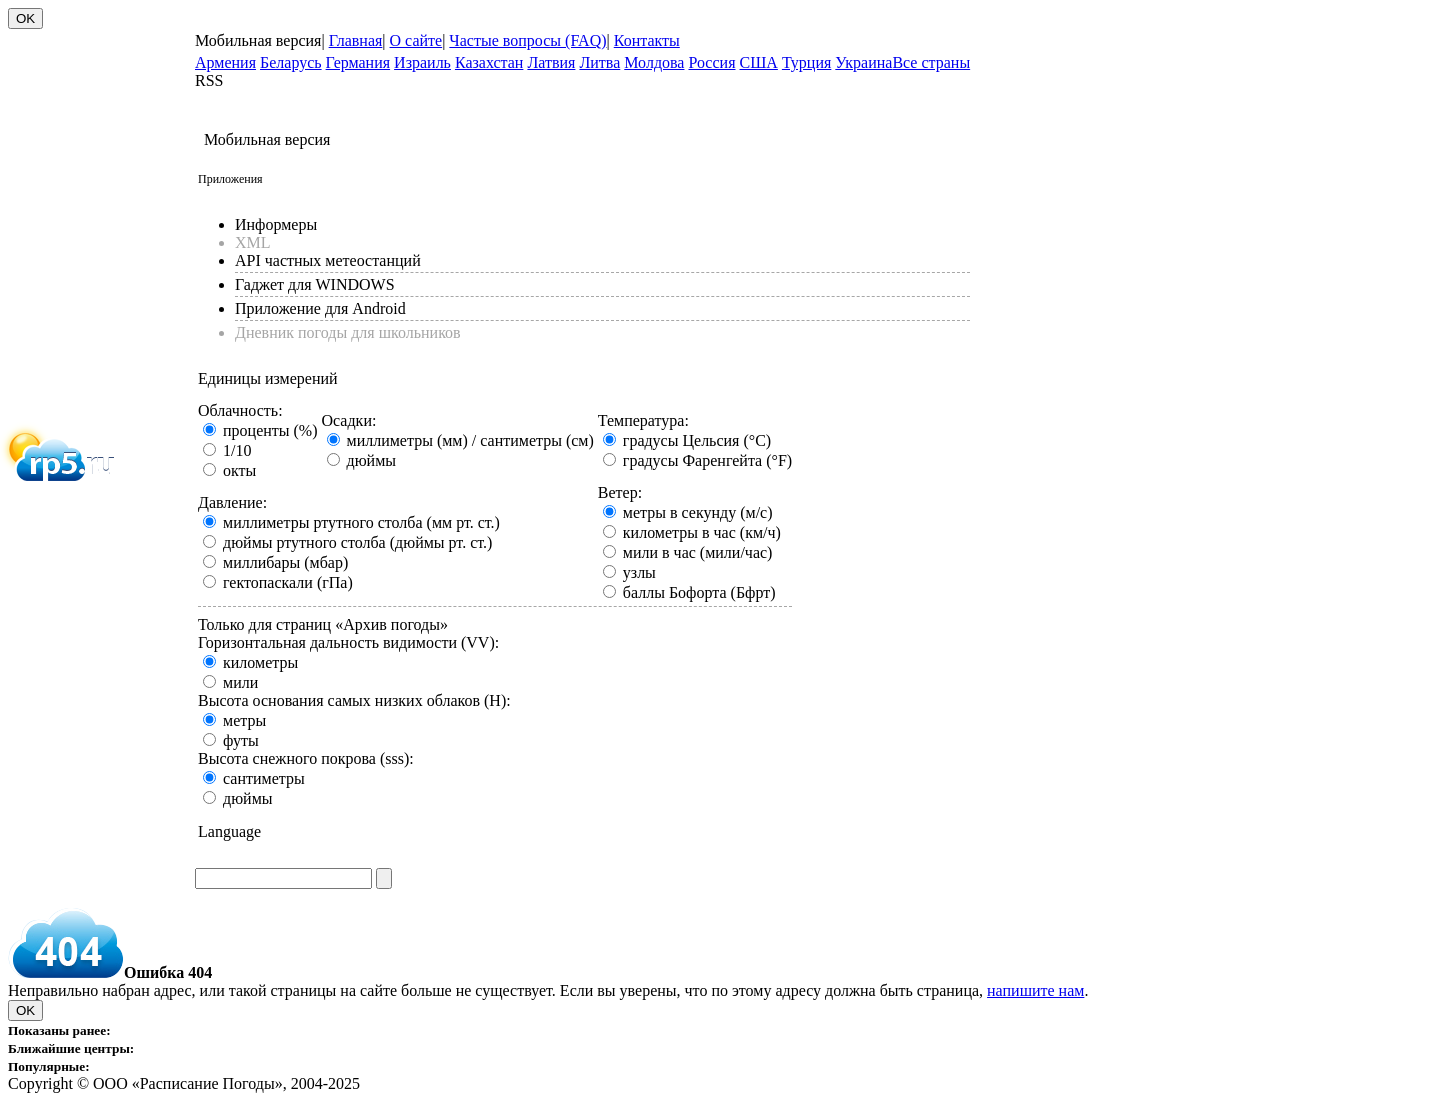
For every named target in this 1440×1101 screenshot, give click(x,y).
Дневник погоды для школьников (348, 332)
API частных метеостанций (328, 260)
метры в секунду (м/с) (698, 512)
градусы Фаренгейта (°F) (707, 460)
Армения (225, 62)
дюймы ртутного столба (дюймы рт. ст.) (357, 542)
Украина (863, 62)
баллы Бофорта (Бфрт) (699, 592)
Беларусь (291, 62)
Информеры (276, 224)
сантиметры (264, 778)
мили (240, 682)
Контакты (647, 40)
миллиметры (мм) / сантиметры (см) (470, 440)
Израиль (422, 62)
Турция (806, 62)
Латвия (551, 62)
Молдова (654, 62)
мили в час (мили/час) (698, 552)
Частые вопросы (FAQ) (527, 40)
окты (239, 470)
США (759, 62)
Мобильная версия (258, 40)
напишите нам (1035, 990)
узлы (639, 572)
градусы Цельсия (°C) (697, 440)
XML (253, 242)
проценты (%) (270, 430)
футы (241, 740)
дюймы (372, 460)
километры (260, 662)
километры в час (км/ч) (702, 532)
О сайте (416, 40)
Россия (711, 62)
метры (244, 720)
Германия (358, 62)
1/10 (237, 450)
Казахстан (489, 62)
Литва (599, 62)
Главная (356, 40)
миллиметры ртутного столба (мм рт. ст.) (361, 522)
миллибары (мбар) (285, 562)
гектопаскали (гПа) (288, 582)
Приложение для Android (320, 308)
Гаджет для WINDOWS (315, 284)
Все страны (931, 62)
